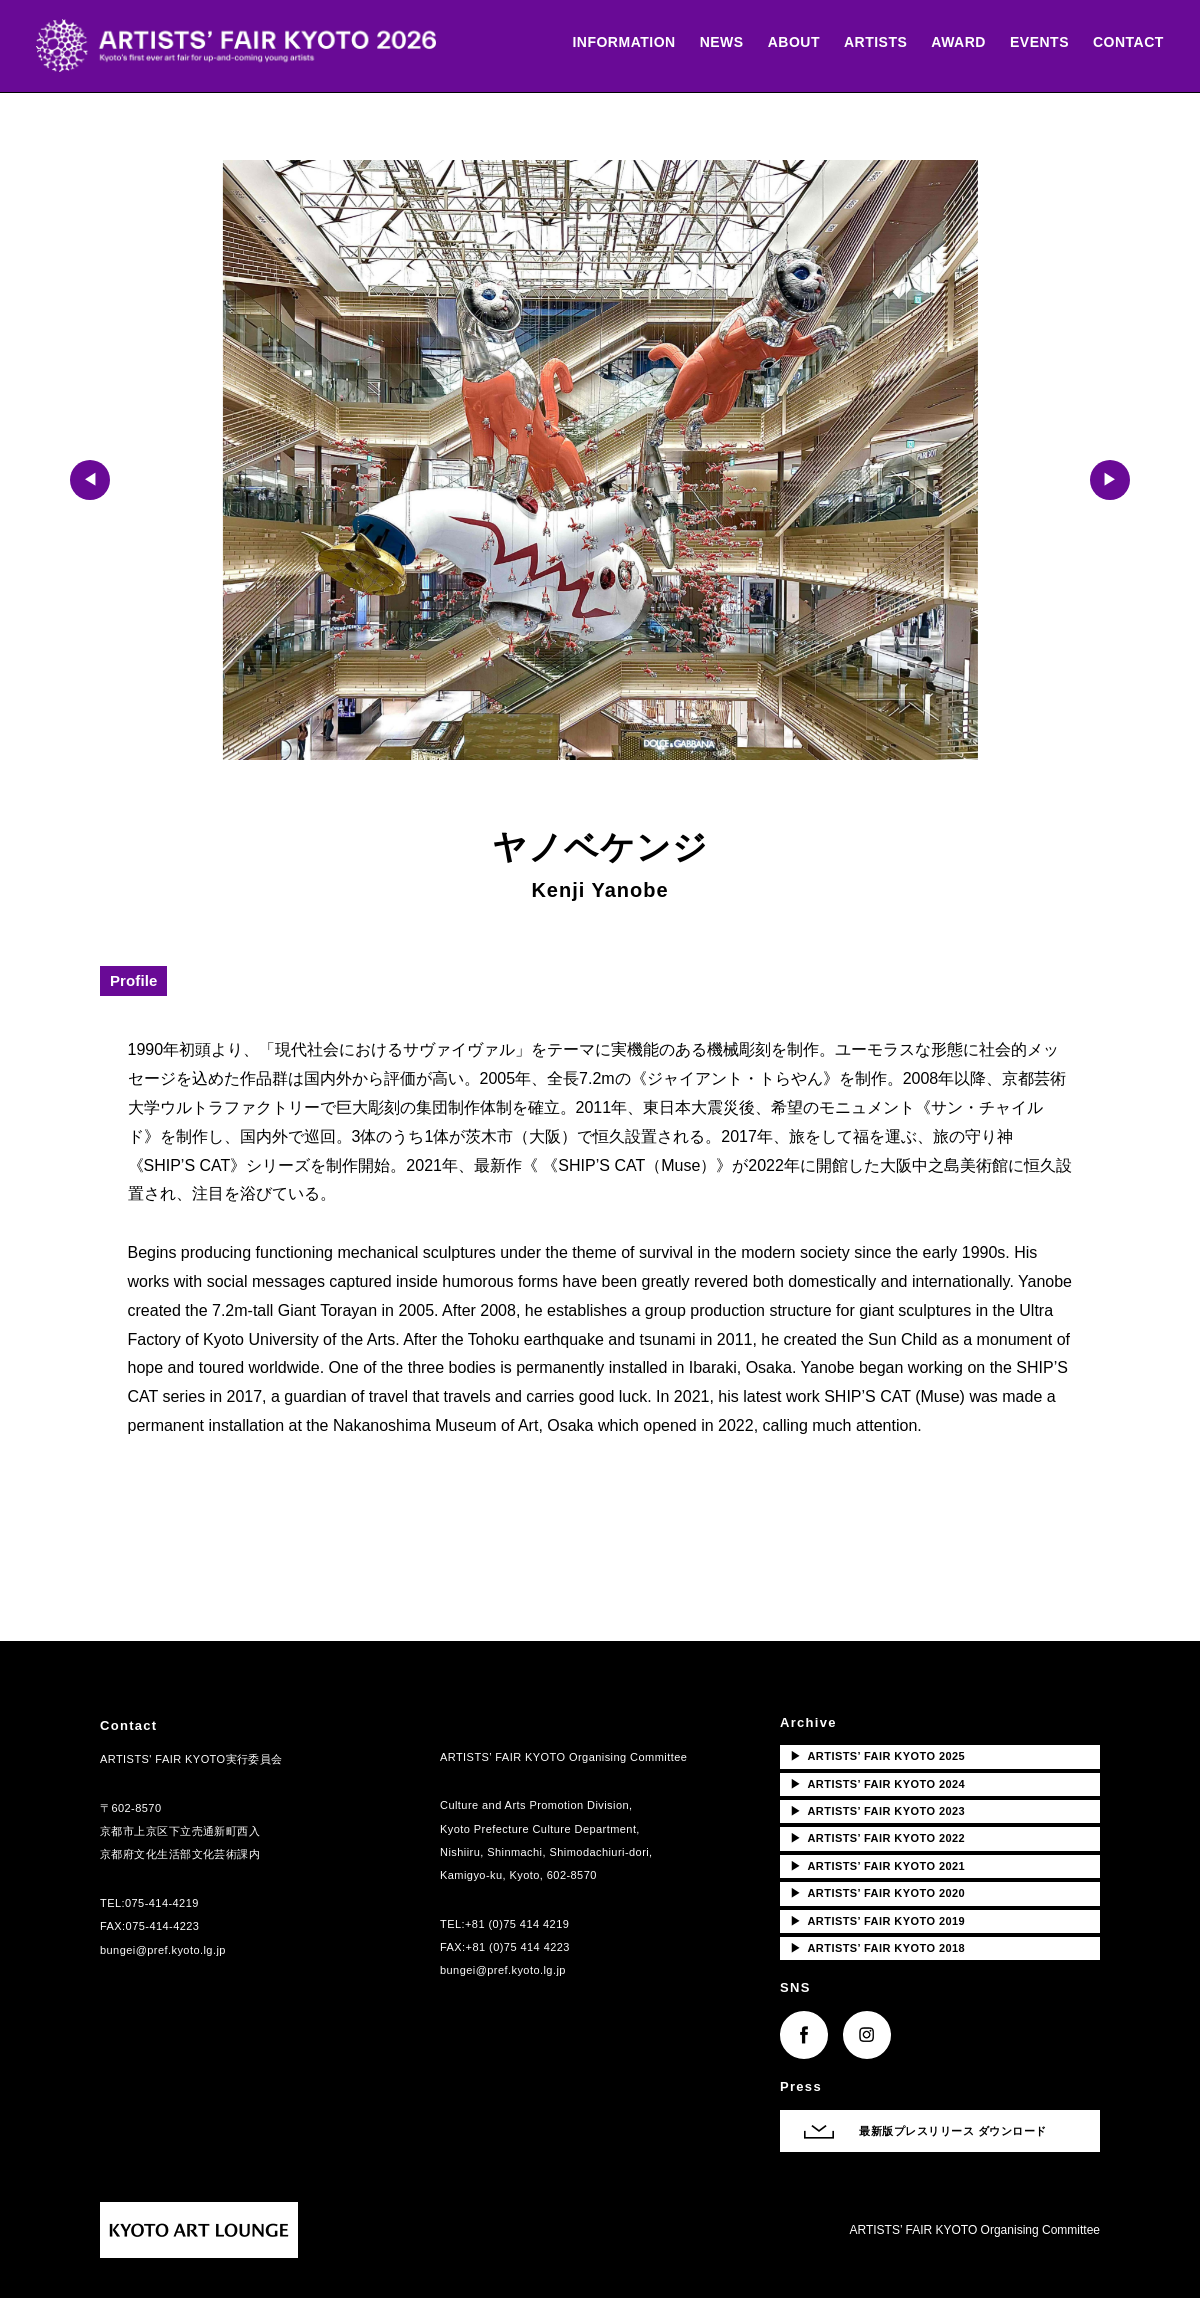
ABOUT (790, 43)
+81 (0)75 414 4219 (517, 1924)
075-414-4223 (163, 1926)
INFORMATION (620, 43)
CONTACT (1124, 43)
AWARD (954, 43)
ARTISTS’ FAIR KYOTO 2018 (877, 1948)
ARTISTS (871, 43)
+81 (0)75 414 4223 (518, 1947)
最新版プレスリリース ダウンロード (953, 2131)
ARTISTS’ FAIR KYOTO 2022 (877, 1838)
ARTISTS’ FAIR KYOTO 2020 (877, 1893)
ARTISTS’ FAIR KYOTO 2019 (877, 1921)
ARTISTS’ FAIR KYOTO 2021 (877, 1866)
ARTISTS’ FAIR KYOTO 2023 (877, 1811)
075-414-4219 (162, 1903)
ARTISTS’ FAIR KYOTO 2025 (877, 1756)
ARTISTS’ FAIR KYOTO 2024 (877, 1784)
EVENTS (1035, 43)
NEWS (718, 43)
